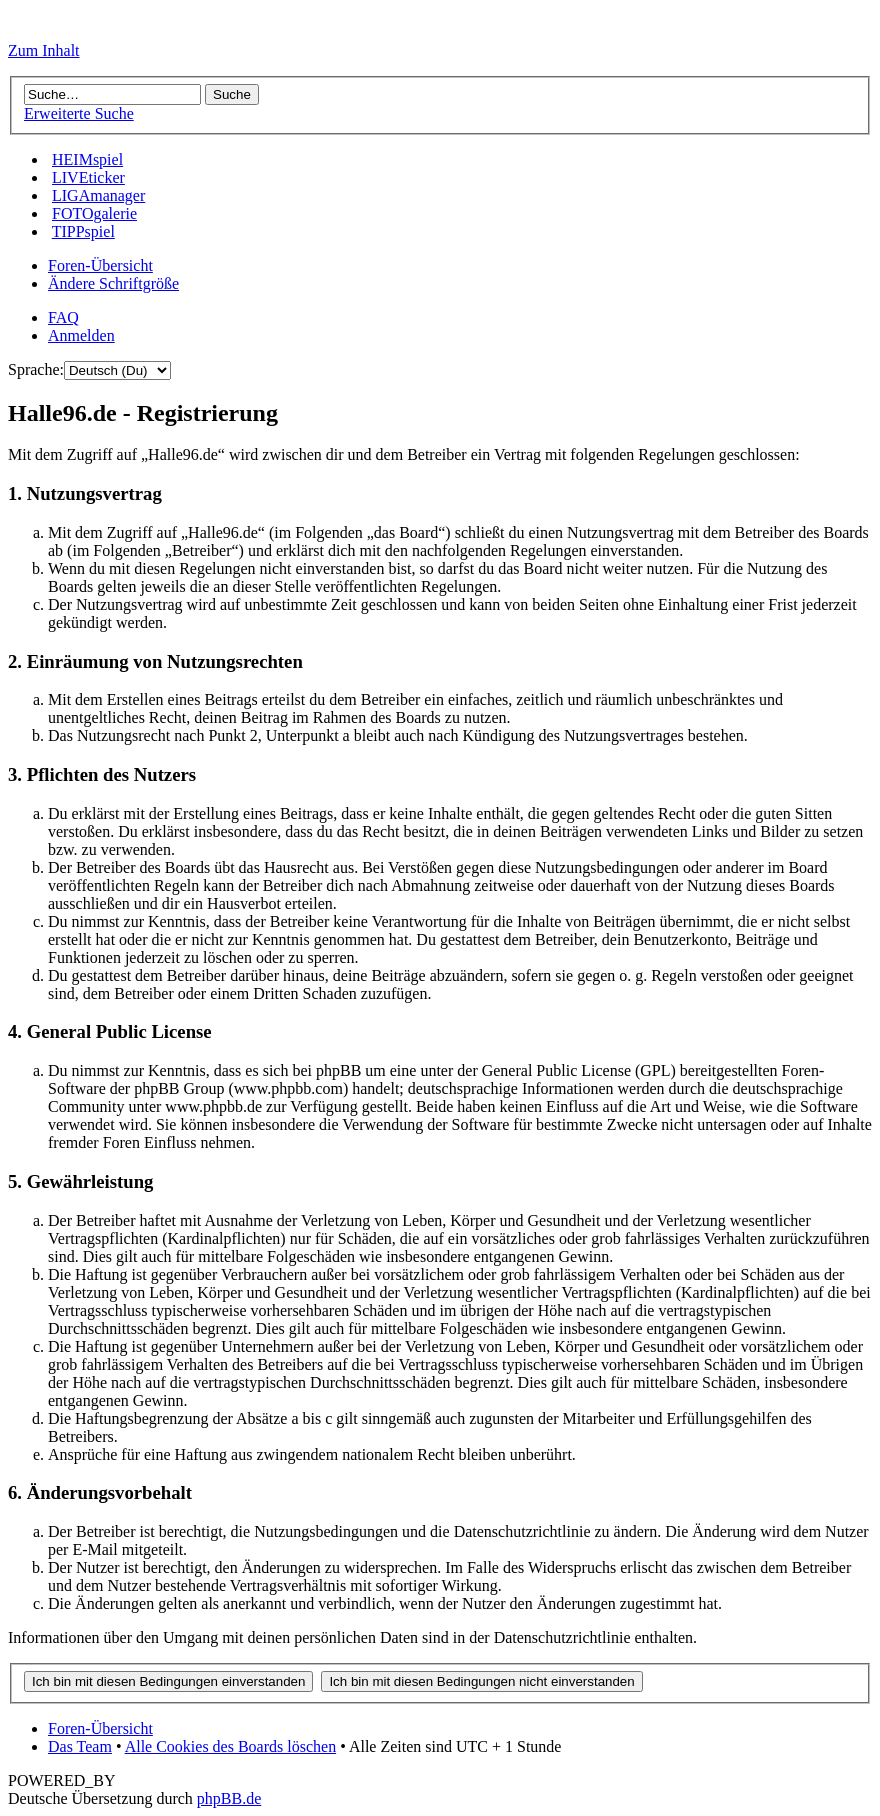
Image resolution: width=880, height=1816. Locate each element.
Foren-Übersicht (100, 265)
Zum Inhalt (44, 50)
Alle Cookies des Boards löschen (231, 1746)
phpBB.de (229, 1798)
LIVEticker (88, 177)
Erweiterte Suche (79, 113)
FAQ (63, 317)
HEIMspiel (87, 159)
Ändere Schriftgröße (113, 283)
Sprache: (36, 369)
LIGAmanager (98, 195)
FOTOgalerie (94, 213)
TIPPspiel (83, 231)
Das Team (80, 1746)
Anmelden (81, 335)
